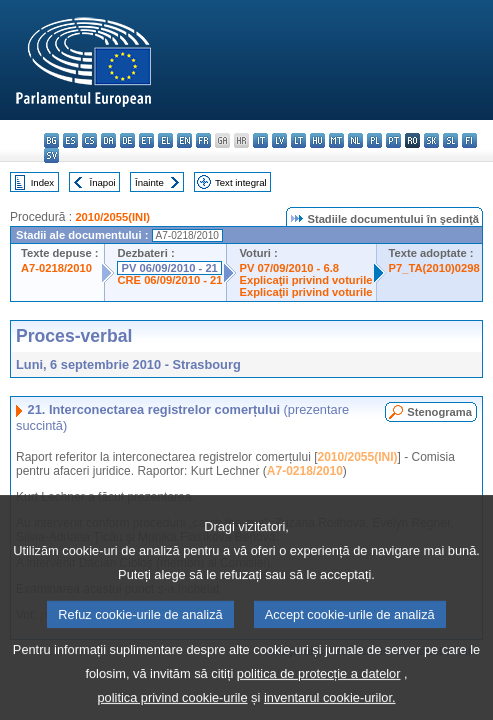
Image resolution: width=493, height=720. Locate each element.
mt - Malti (336, 140)
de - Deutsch (127, 140)
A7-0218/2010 (56, 268)
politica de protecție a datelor (319, 690)
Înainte (149, 182)
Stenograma (439, 412)
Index (42, 182)
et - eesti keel (146, 140)
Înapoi (103, 182)
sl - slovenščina (450, 140)
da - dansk (108, 140)
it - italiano (260, 140)
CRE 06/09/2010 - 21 (169, 280)
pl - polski (374, 140)
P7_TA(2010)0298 (434, 268)
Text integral (241, 182)
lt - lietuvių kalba (298, 140)
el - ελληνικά (165, 140)
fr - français (203, 140)
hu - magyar (317, 140)
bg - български (51, 140)
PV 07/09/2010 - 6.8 (289, 268)
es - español (70, 140)
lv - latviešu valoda (279, 140)
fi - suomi (469, 140)
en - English (184, 140)
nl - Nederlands (355, 140)
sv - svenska (51, 155)
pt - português (393, 140)
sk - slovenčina (431, 140)
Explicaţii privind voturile (305, 280)
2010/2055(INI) (112, 217)
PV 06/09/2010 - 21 (169, 268)
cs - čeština (89, 140)
